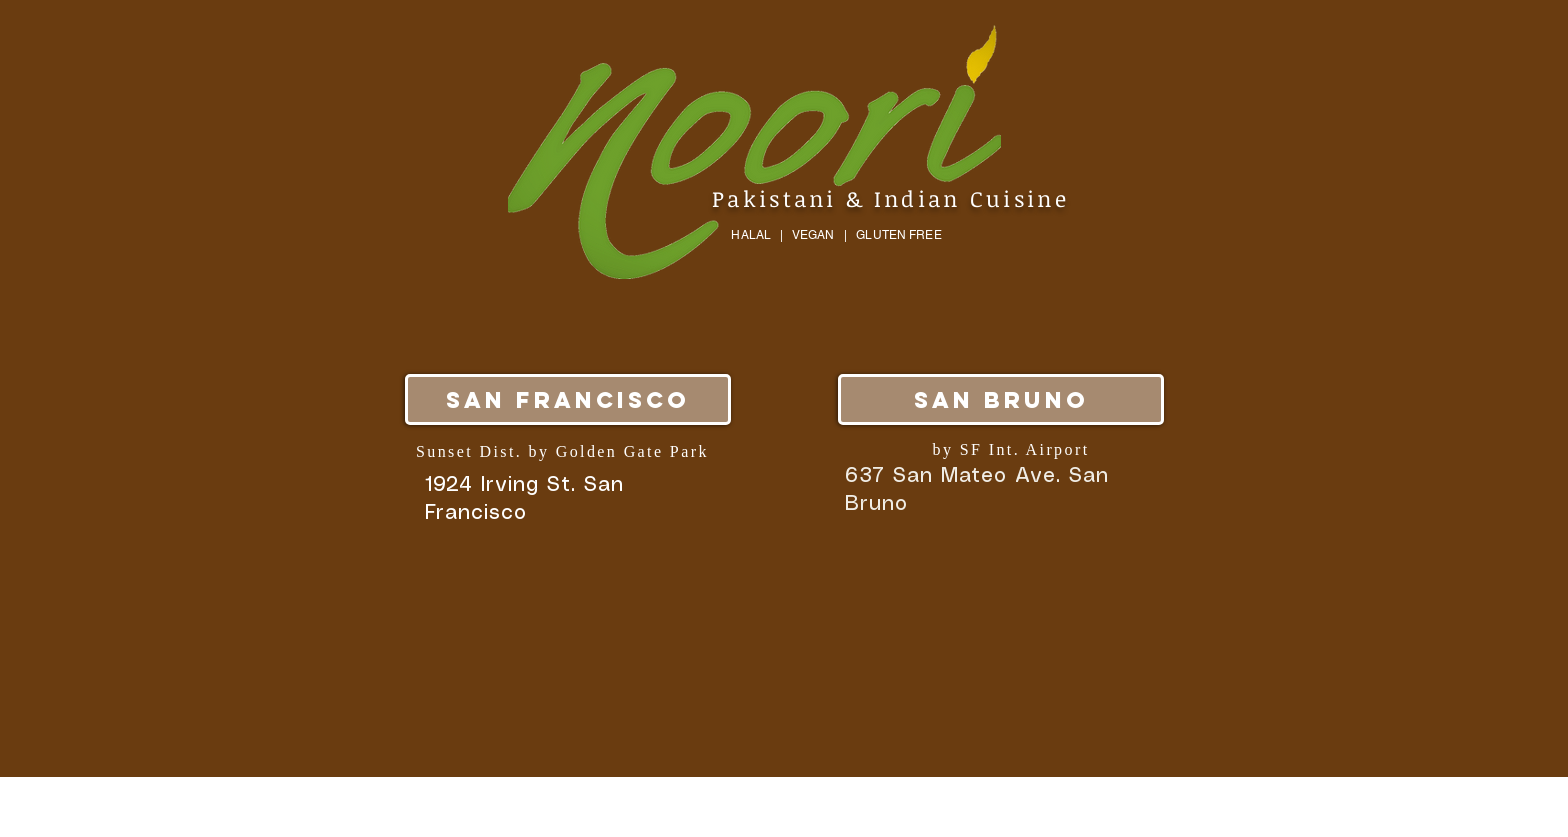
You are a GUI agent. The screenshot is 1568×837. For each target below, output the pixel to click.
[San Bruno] (1001, 399)
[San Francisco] (568, 399)
